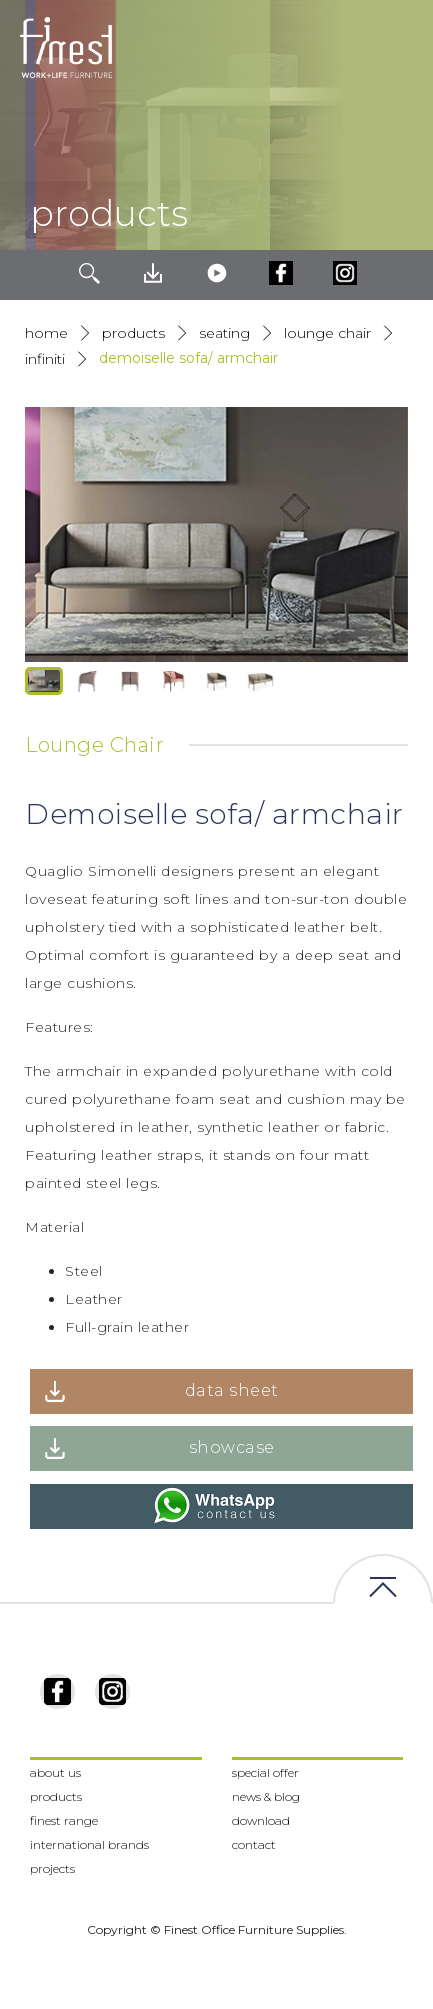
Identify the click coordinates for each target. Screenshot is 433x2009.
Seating (224, 333)
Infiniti (45, 359)
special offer (265, 1772)
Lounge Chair (327, 333)
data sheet (232, 1390)
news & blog (266, 1796)
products (133, 333)
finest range (64, 1820)
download (261, 1820)
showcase (232, 1447)
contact (254, 1844)
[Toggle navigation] (402, 48)
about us (55, 1772)
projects (52, 1868)
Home (46, 333)
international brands (89, 1844)
